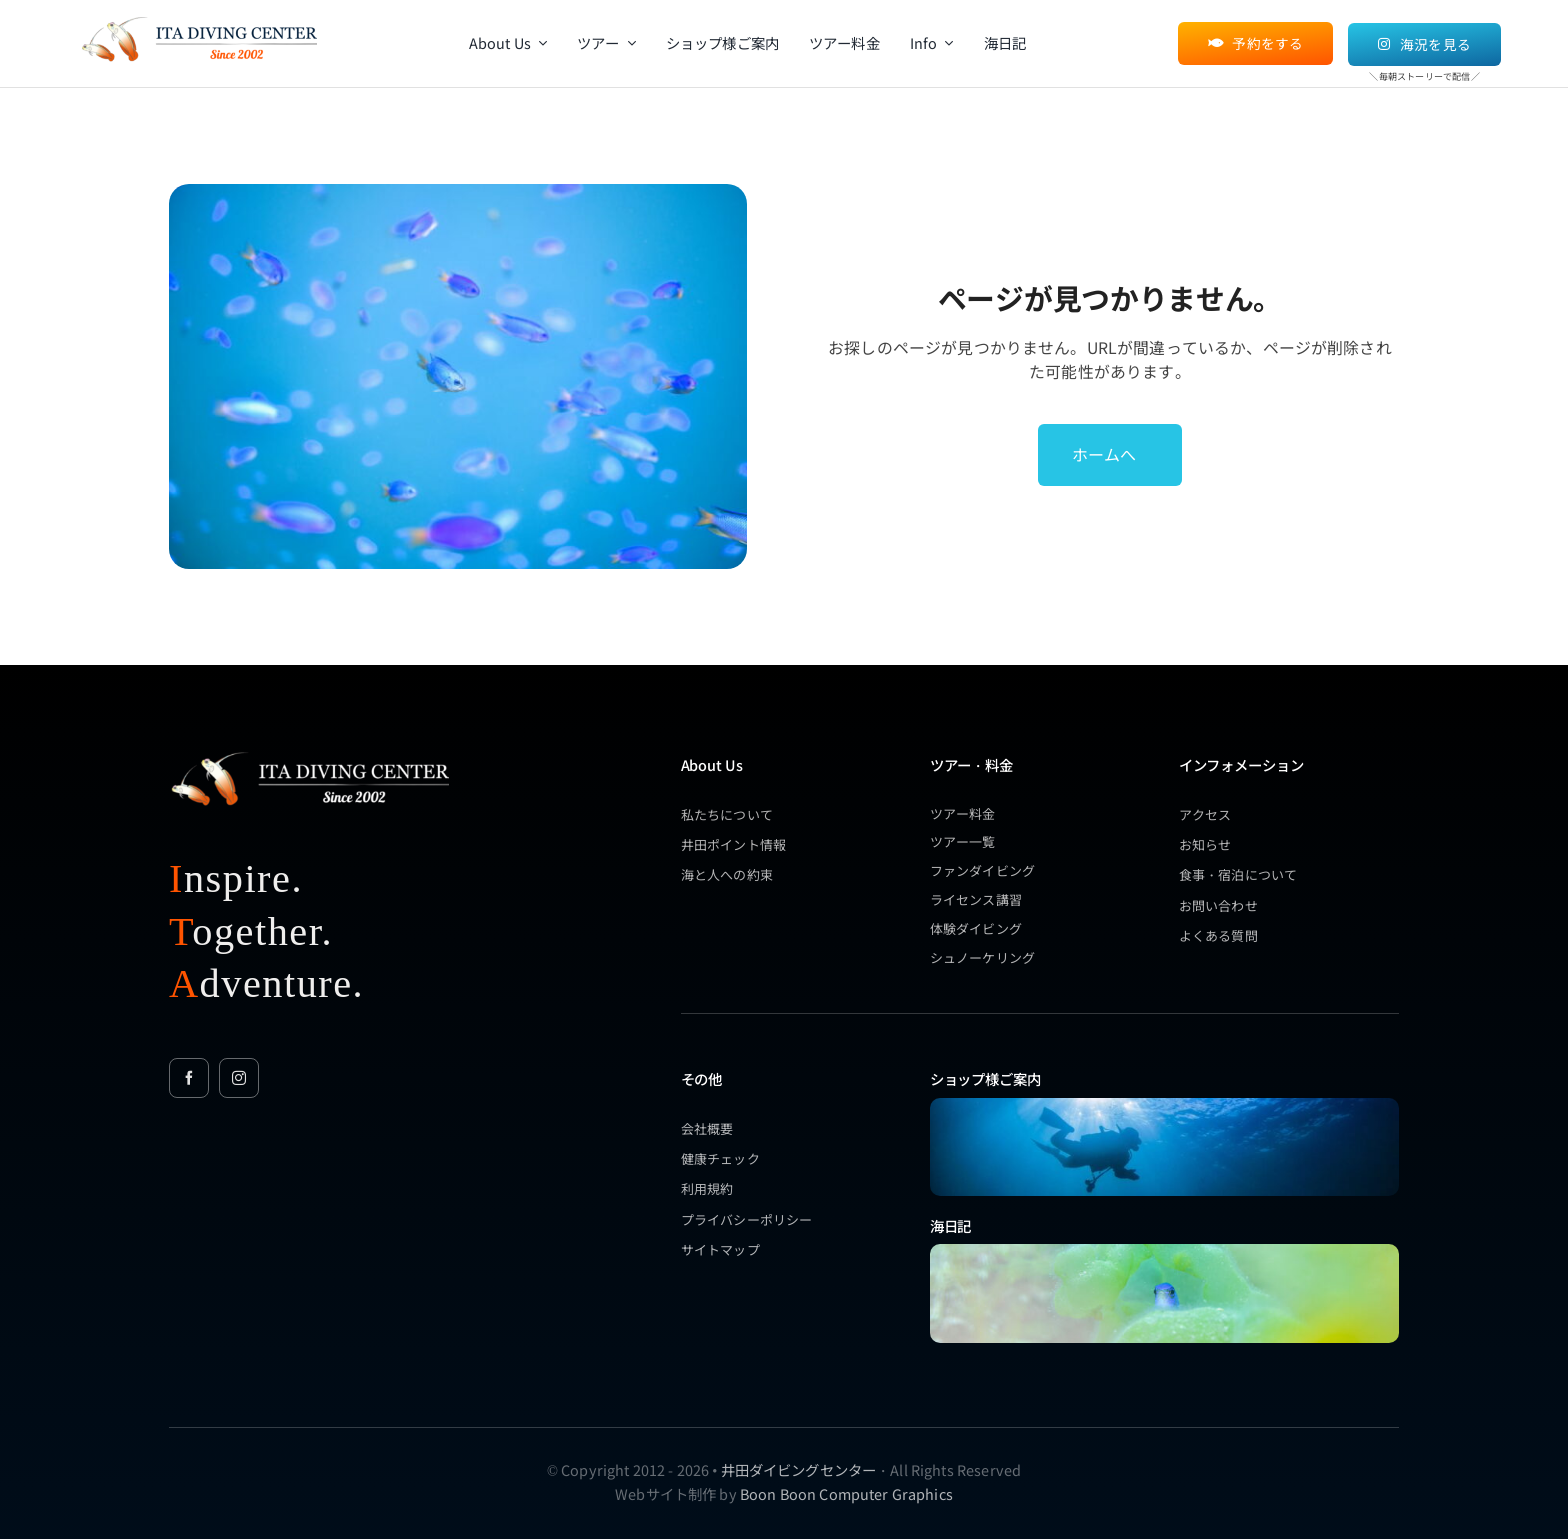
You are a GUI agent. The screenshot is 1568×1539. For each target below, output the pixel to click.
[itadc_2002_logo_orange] (198, 17)
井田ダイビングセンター (799, 1469)
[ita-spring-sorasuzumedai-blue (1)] (1164, 1250)
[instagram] (239, 1078)
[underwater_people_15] (1164, 1104)
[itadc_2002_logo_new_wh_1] (309, 751)
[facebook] (189, 1078)
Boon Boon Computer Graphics (846, 1493)
